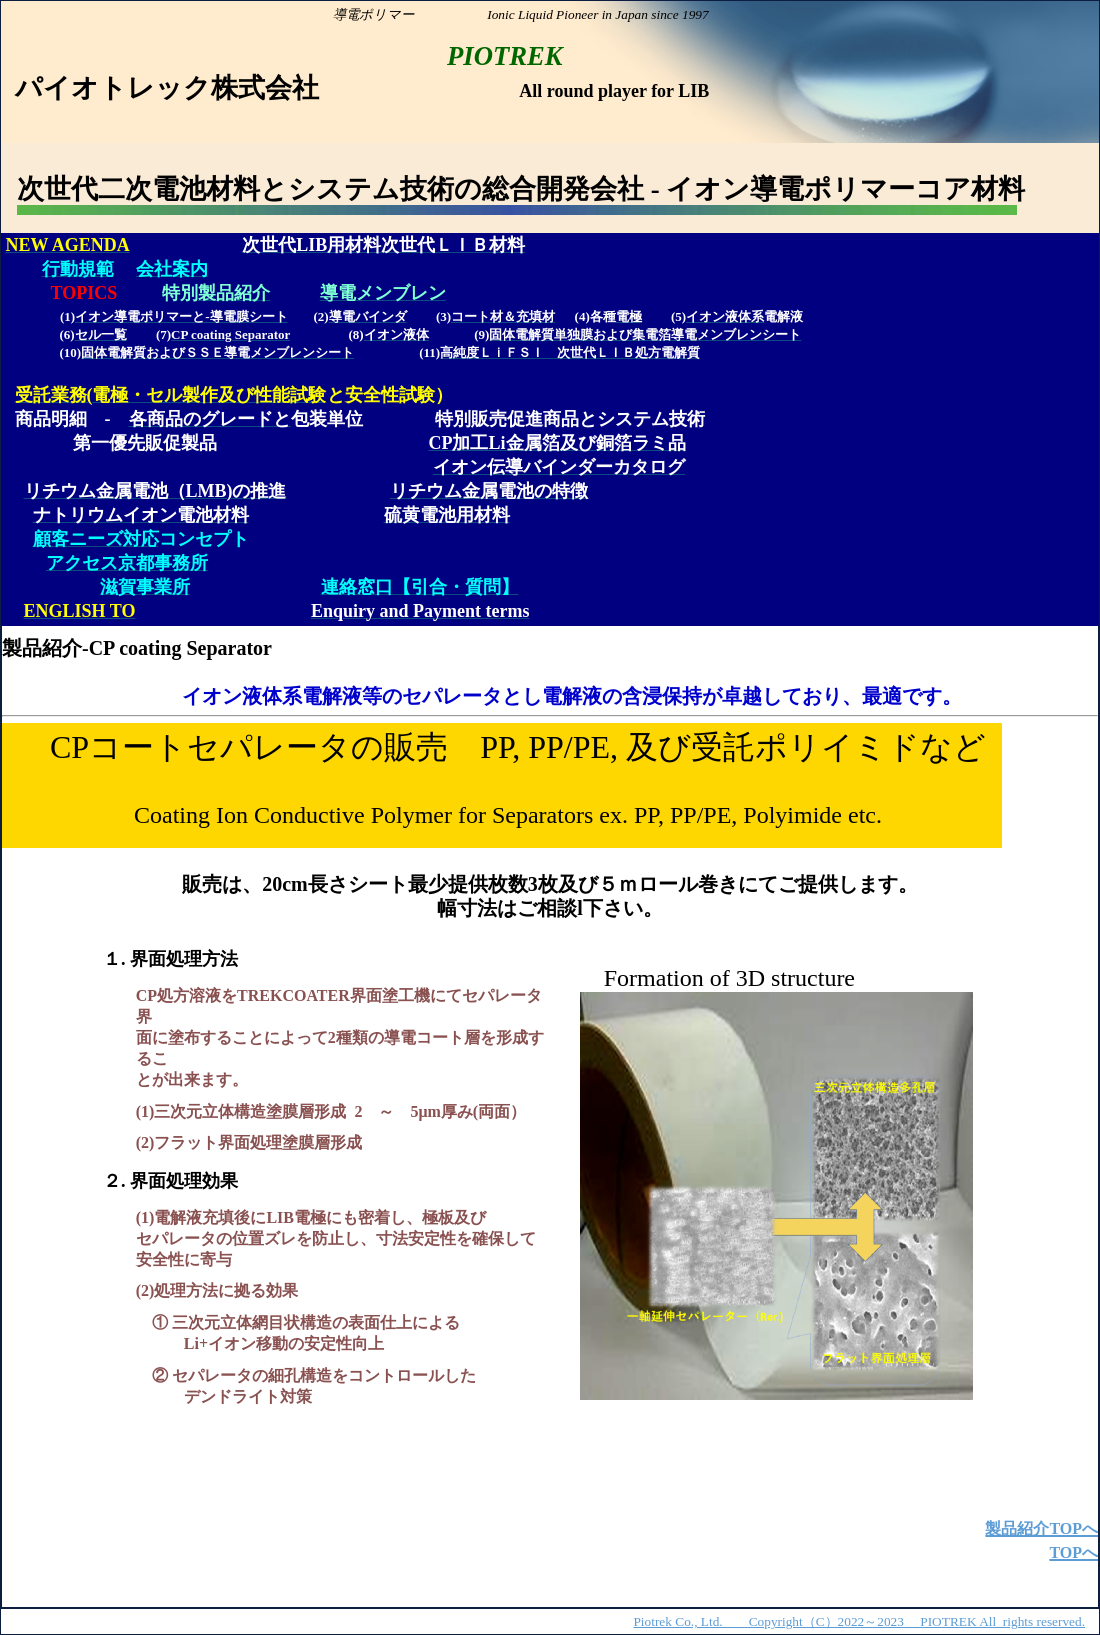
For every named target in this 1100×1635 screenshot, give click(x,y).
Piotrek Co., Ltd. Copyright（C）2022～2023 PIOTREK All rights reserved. (859, 1621)
